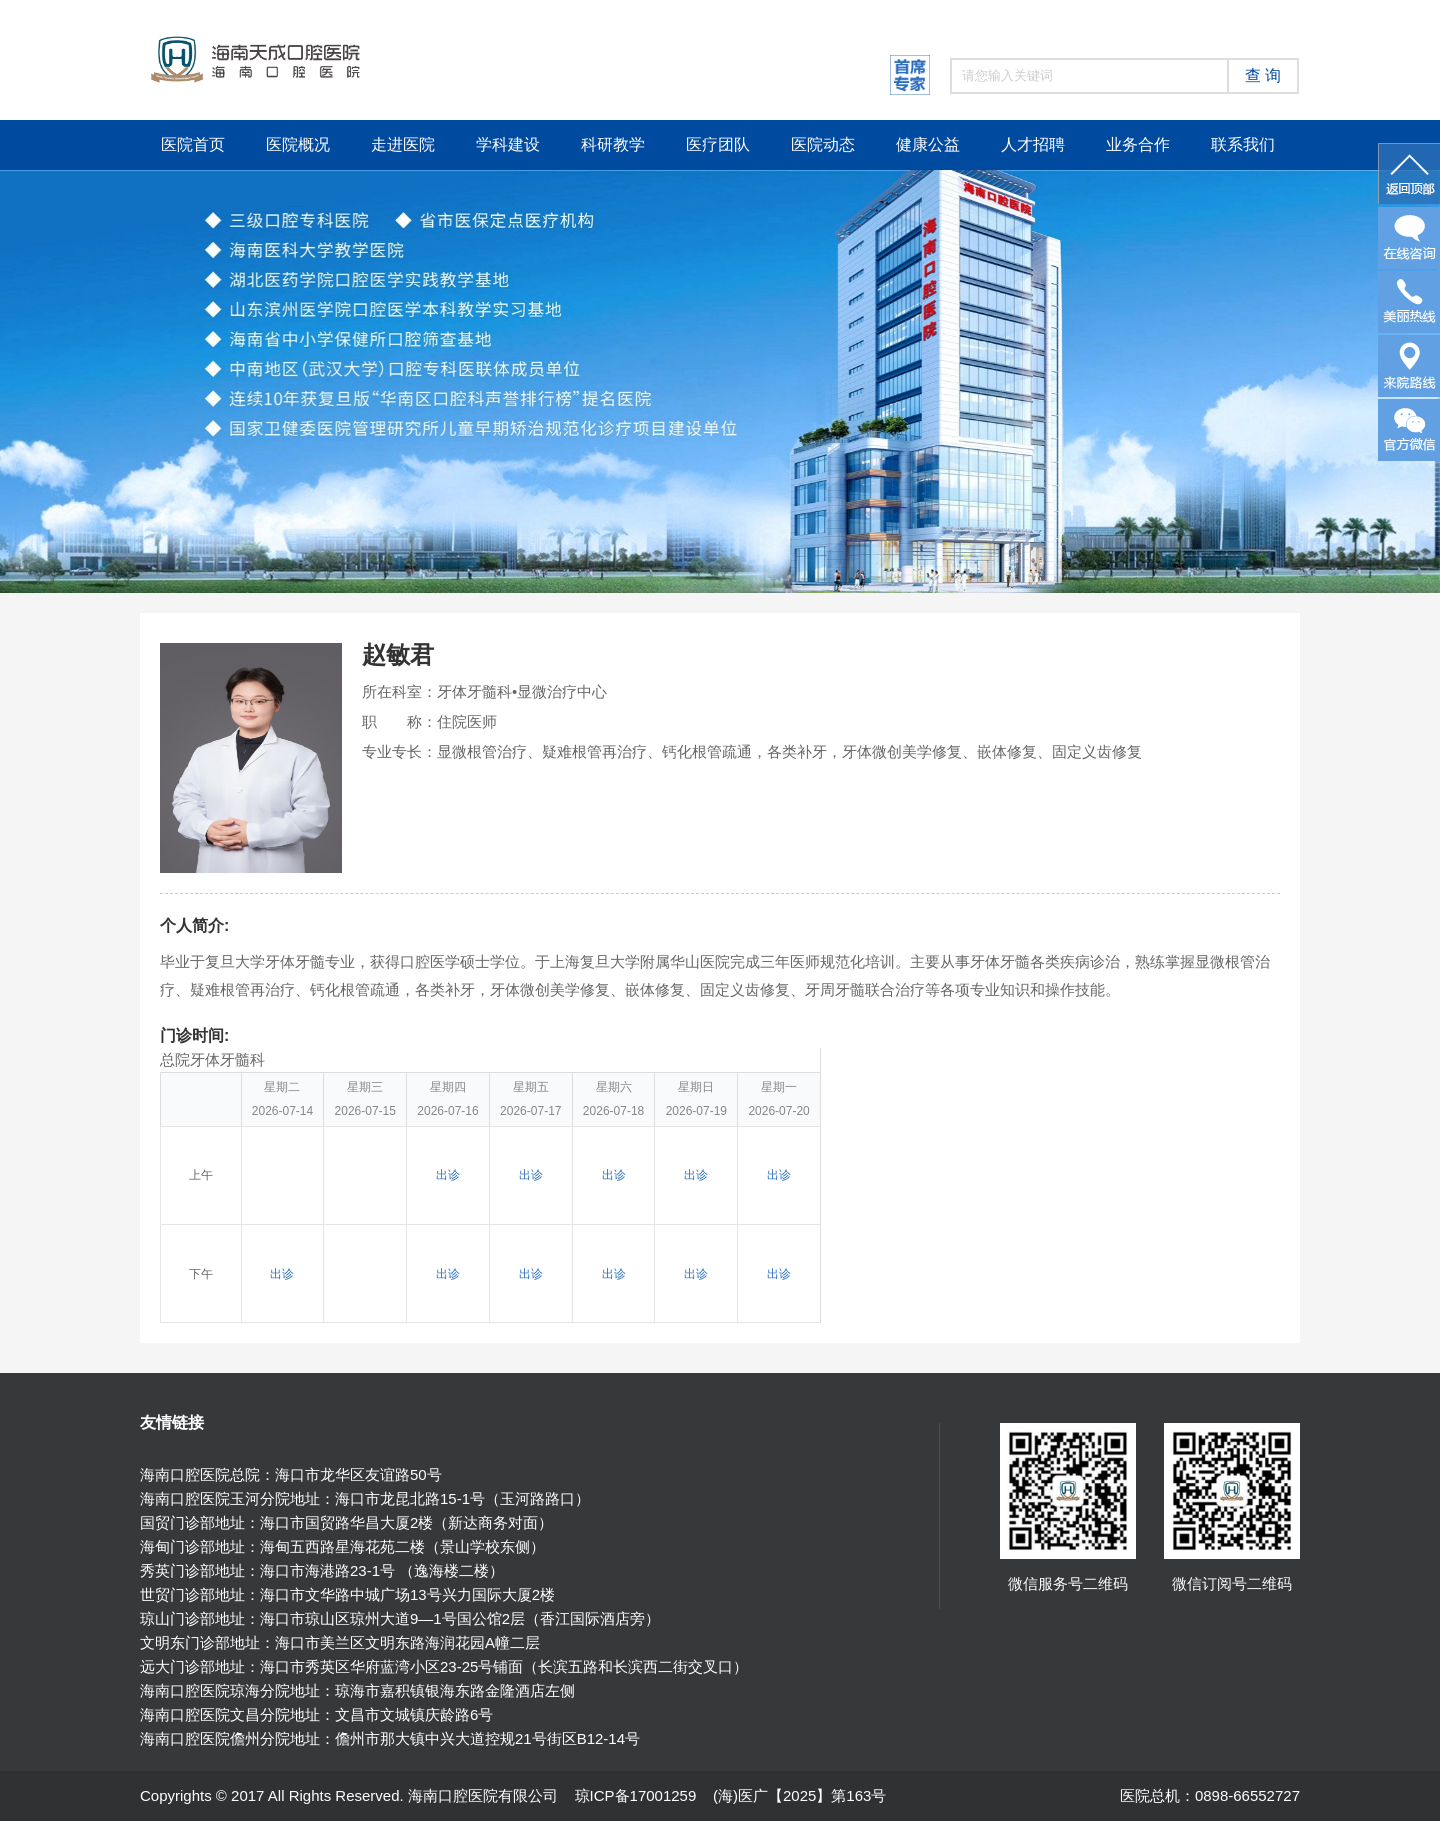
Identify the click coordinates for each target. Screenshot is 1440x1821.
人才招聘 (1033, 144)
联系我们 (1243, 144)
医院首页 (193, 144)
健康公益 (928, 144)
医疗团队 (718, 144)
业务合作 (1138, 144)
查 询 (1263, 75)
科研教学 (613, 144)
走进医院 (403, 144)
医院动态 (823, 144)
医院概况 (298, 144)
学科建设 (508, 144)
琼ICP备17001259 (636, 1795)
